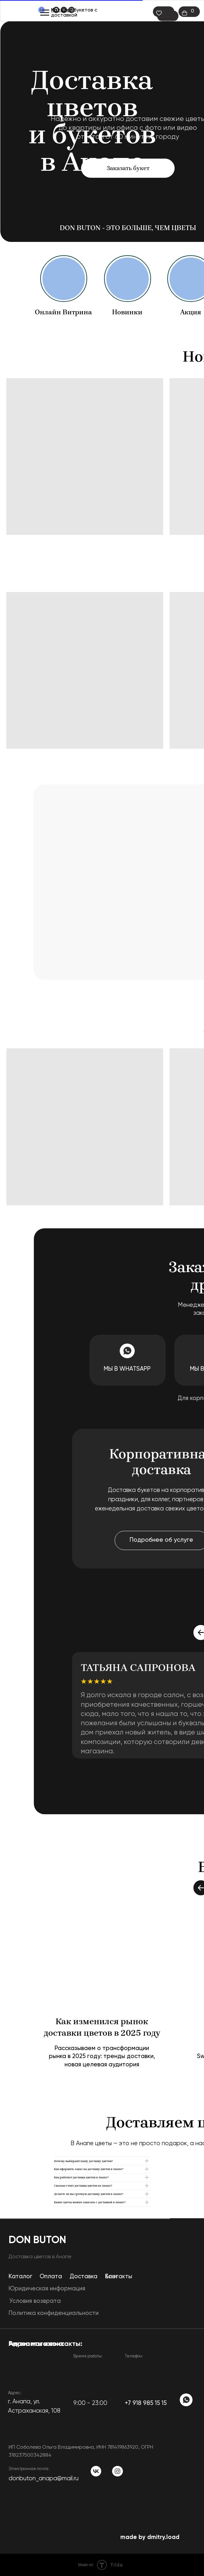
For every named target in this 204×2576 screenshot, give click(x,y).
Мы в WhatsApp (127, 1369)
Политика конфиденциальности (54, 2313)
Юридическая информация (47, 2289)
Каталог (61, 10)
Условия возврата (35, 2301)
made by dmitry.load (149, 2537)
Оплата (51, 2277)
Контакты (118, 2277)
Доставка (83, 2277)
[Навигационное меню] (44, 13)
